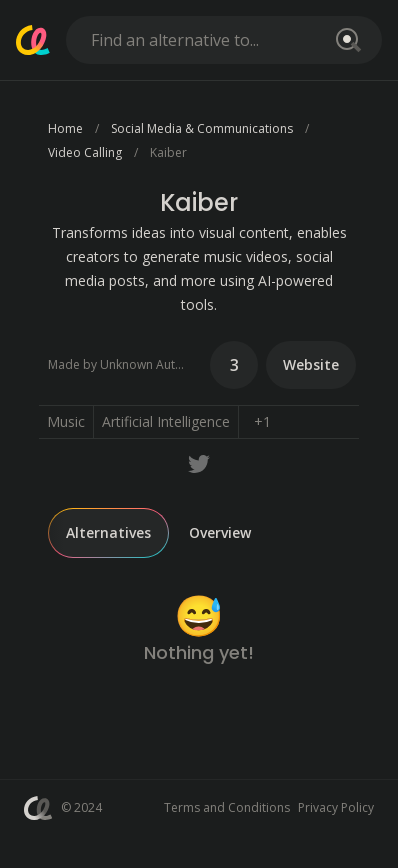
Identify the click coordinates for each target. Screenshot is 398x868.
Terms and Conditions (227, 807)
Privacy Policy (336, 807)
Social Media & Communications (202, 128)
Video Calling (85, 152)
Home (65, 128)
